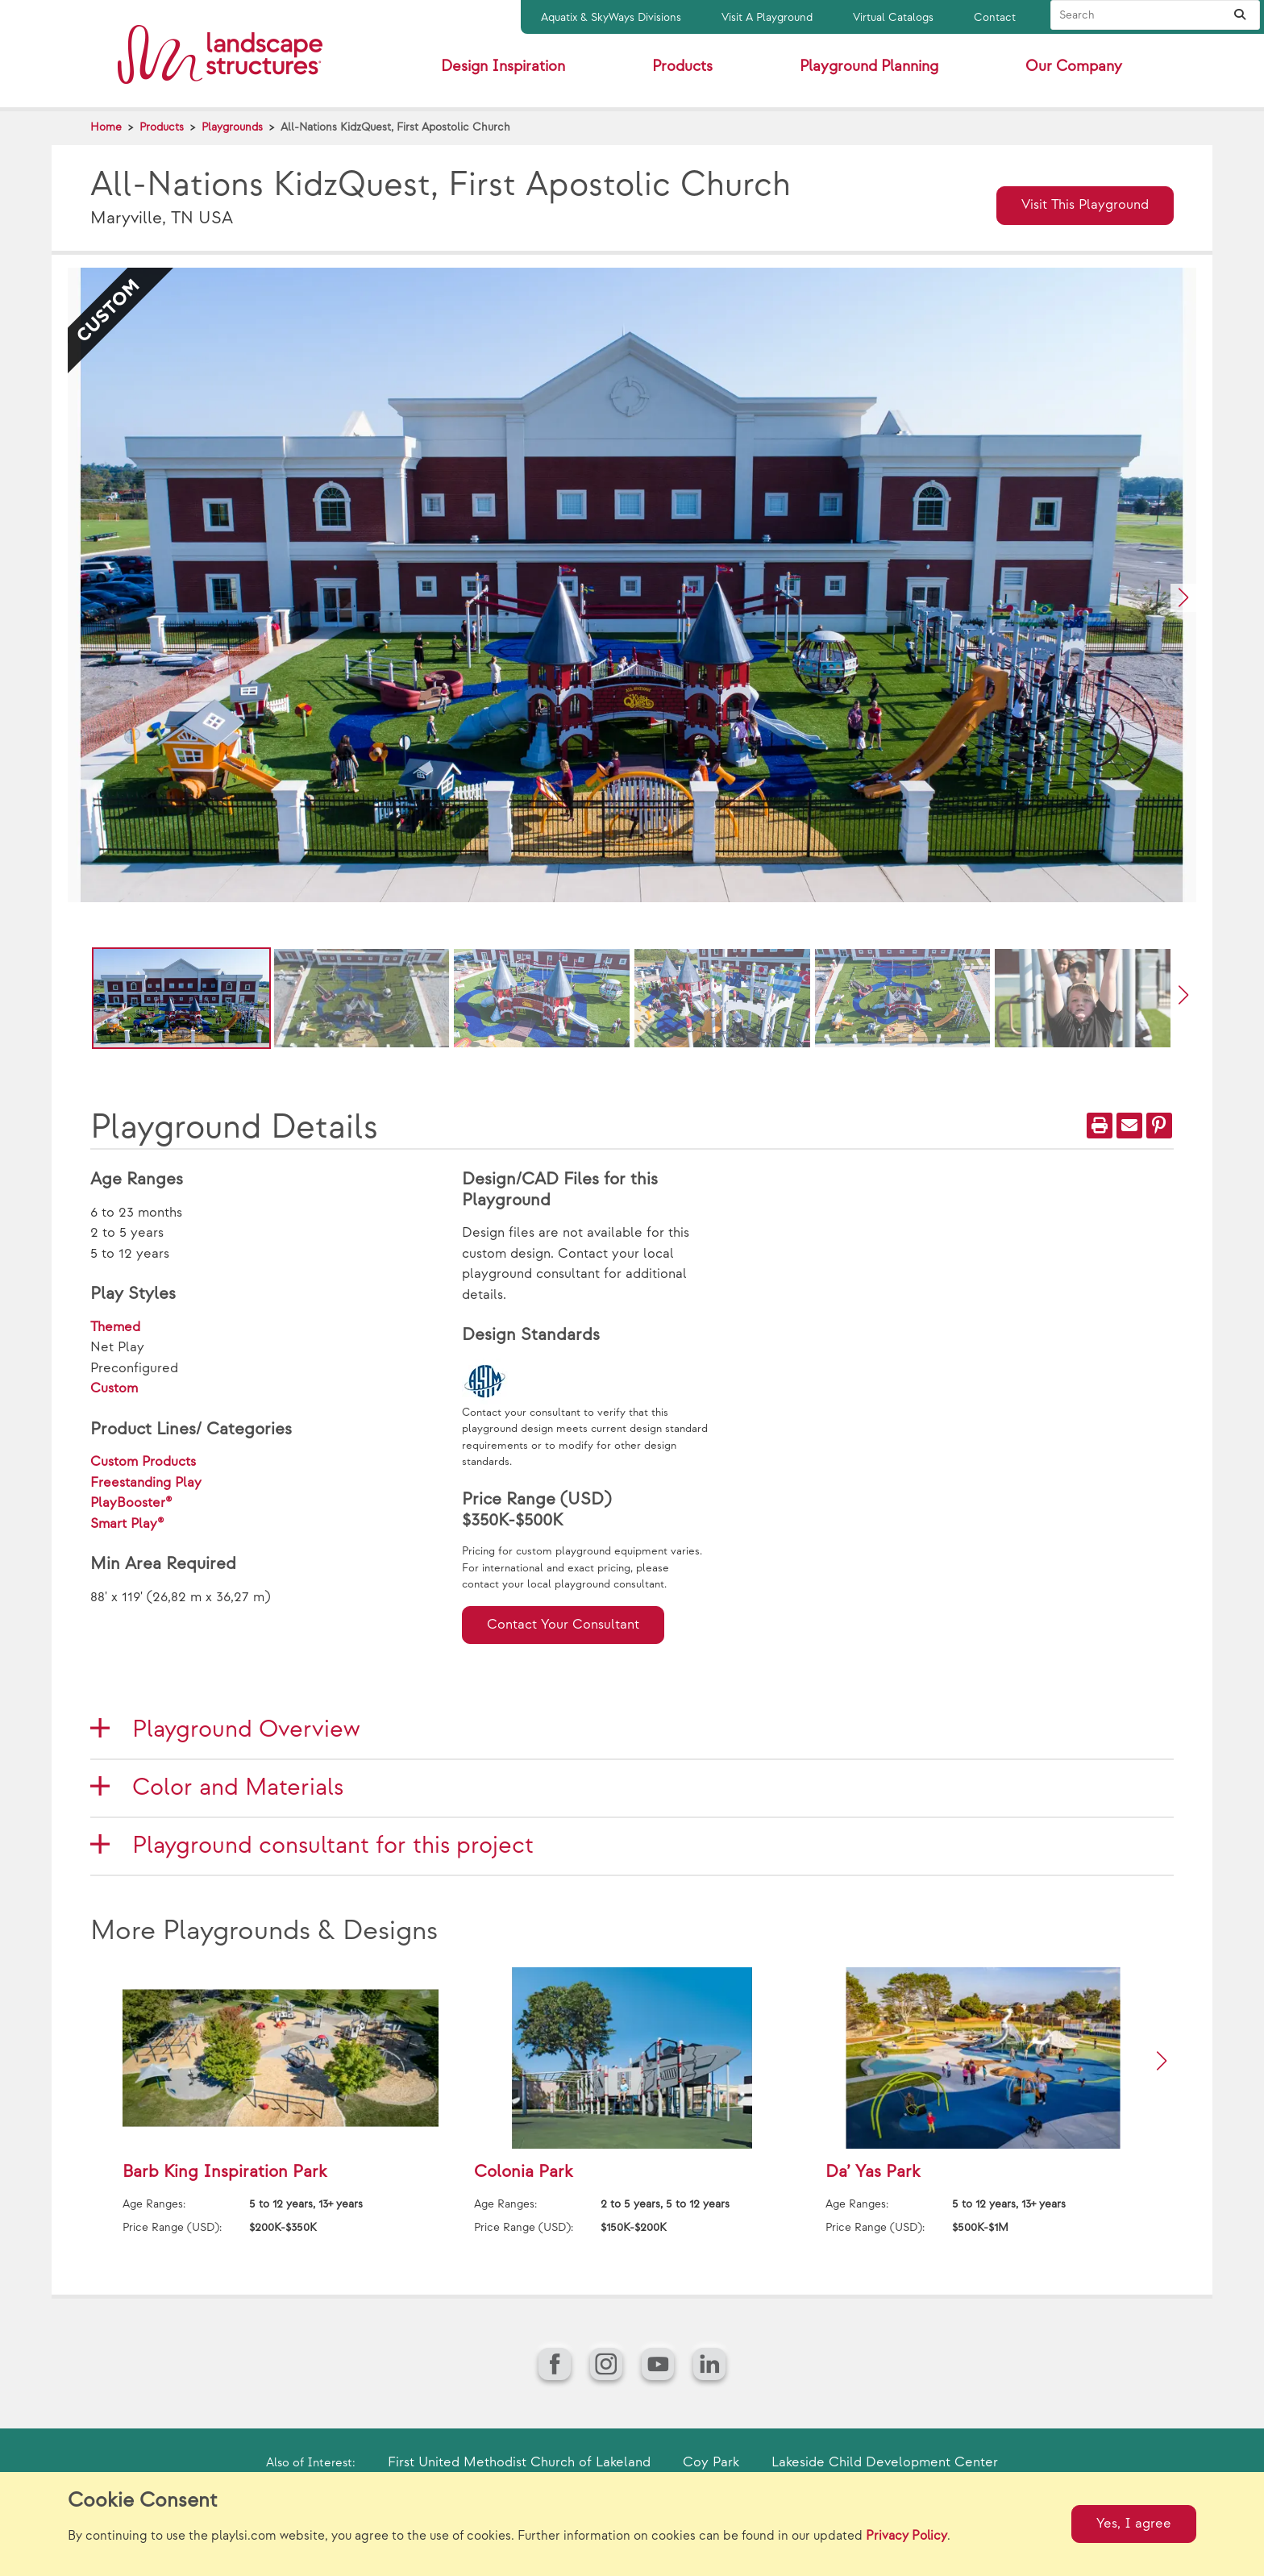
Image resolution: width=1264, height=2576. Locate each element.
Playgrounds (232, 127)
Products (161, 127)
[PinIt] (1159, 1125)
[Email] (1129, 1125)
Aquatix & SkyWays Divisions (611, 17)
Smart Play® (127, 1524)
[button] (1183, 598)
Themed (115, 1327)
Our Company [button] (1073, 66)
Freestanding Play (146, 1483)
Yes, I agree (1133, 2524)
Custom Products (143, 1462)
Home (106, 127)
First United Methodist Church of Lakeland (519, 2462)
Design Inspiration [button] (503, 66)
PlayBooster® (131, 1503)
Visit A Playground (767, 17)
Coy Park (711, 2462)
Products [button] (682, 66)
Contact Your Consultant (563, 1625)
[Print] (1099, 1125)
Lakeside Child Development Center (884, 2462)
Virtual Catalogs (893, 17)
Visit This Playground (1085, 205)
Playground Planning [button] (869, 66)
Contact (995, 17)
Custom (114, 1388)
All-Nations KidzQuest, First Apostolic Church (395, 127)
